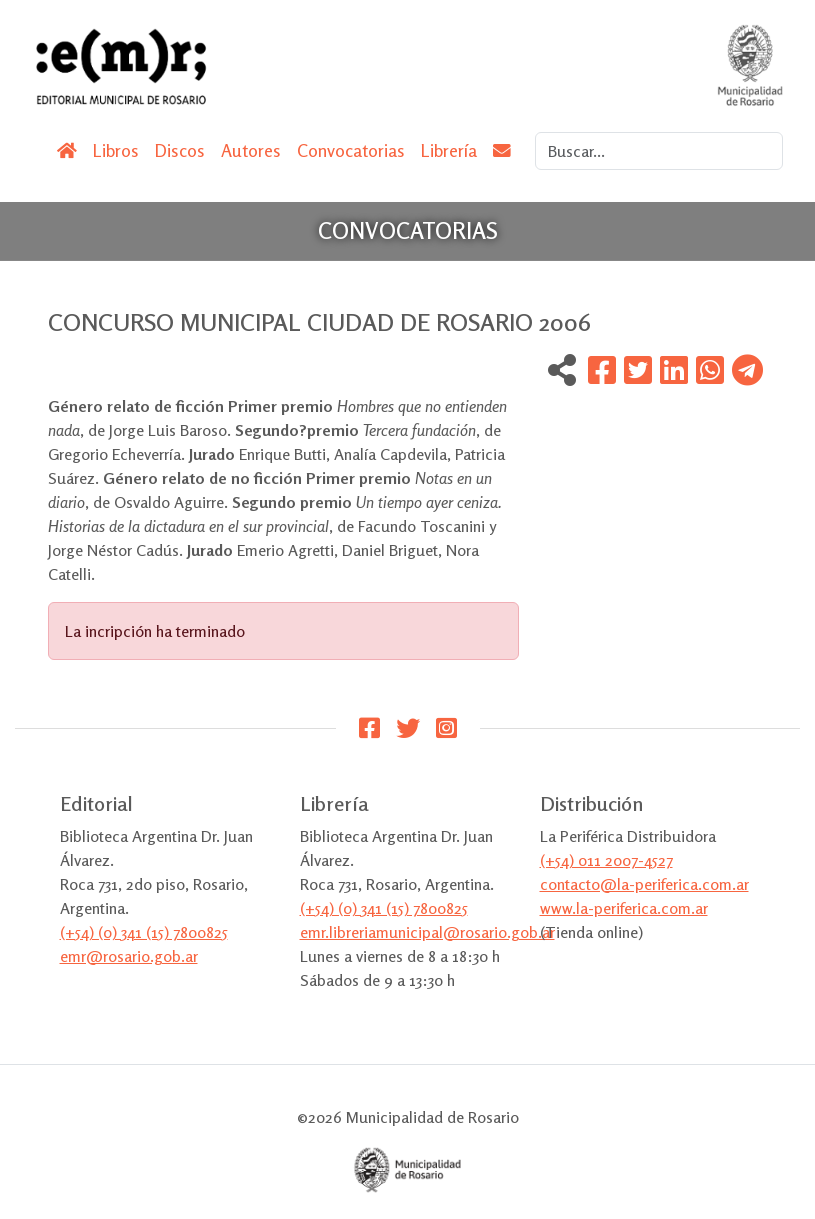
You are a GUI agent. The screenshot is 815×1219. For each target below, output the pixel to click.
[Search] (659, 151)
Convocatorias (351, 150)
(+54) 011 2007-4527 (606, 860)
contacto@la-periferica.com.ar (644, 884)
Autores (251, 150)
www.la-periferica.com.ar (624, 908)
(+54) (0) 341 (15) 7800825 (144, 932)
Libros (116, 150)
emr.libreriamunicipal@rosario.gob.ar (427, 932)
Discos (180, 150)
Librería (449, 150)
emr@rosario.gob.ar (129, 956)
